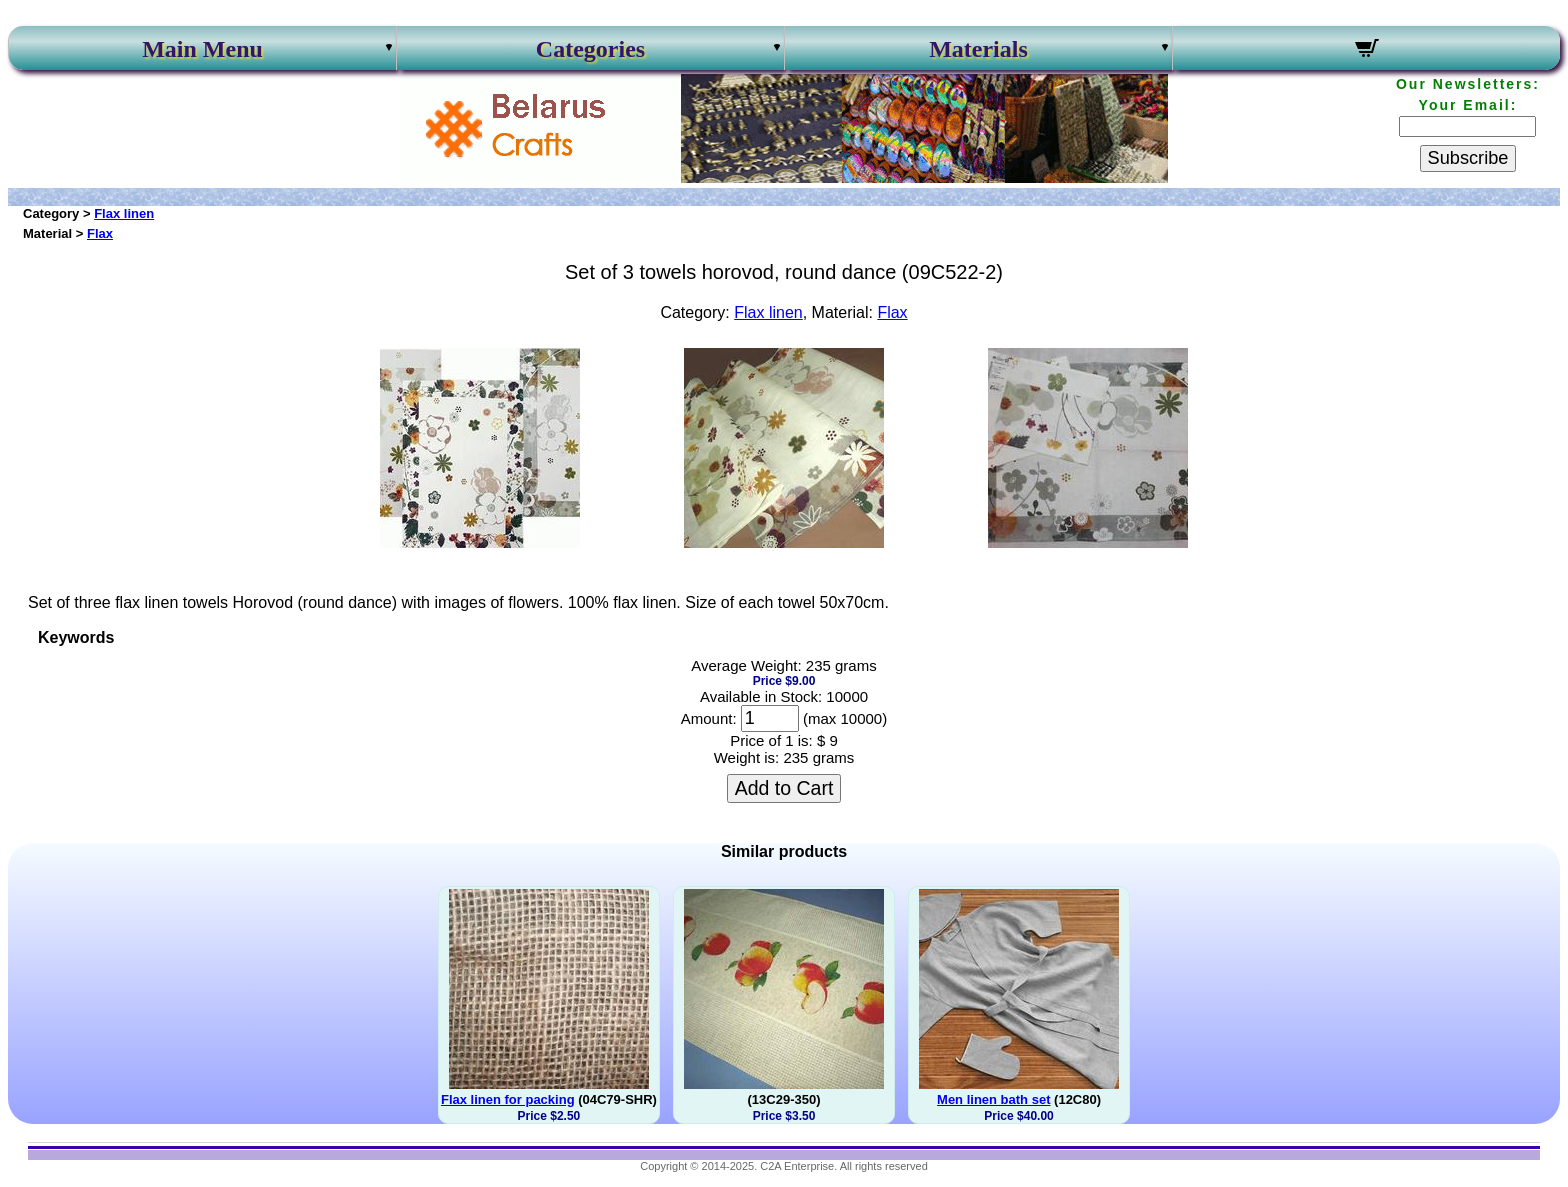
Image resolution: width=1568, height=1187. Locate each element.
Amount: (709, 718)
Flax (100, 233)
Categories (590, 49)
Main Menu (202, 49)
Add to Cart (784, 788)
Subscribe (1468, 158)
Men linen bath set (993, 1099)
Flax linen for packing (508, 1099)
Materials (978, 49)
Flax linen (124, 213)
